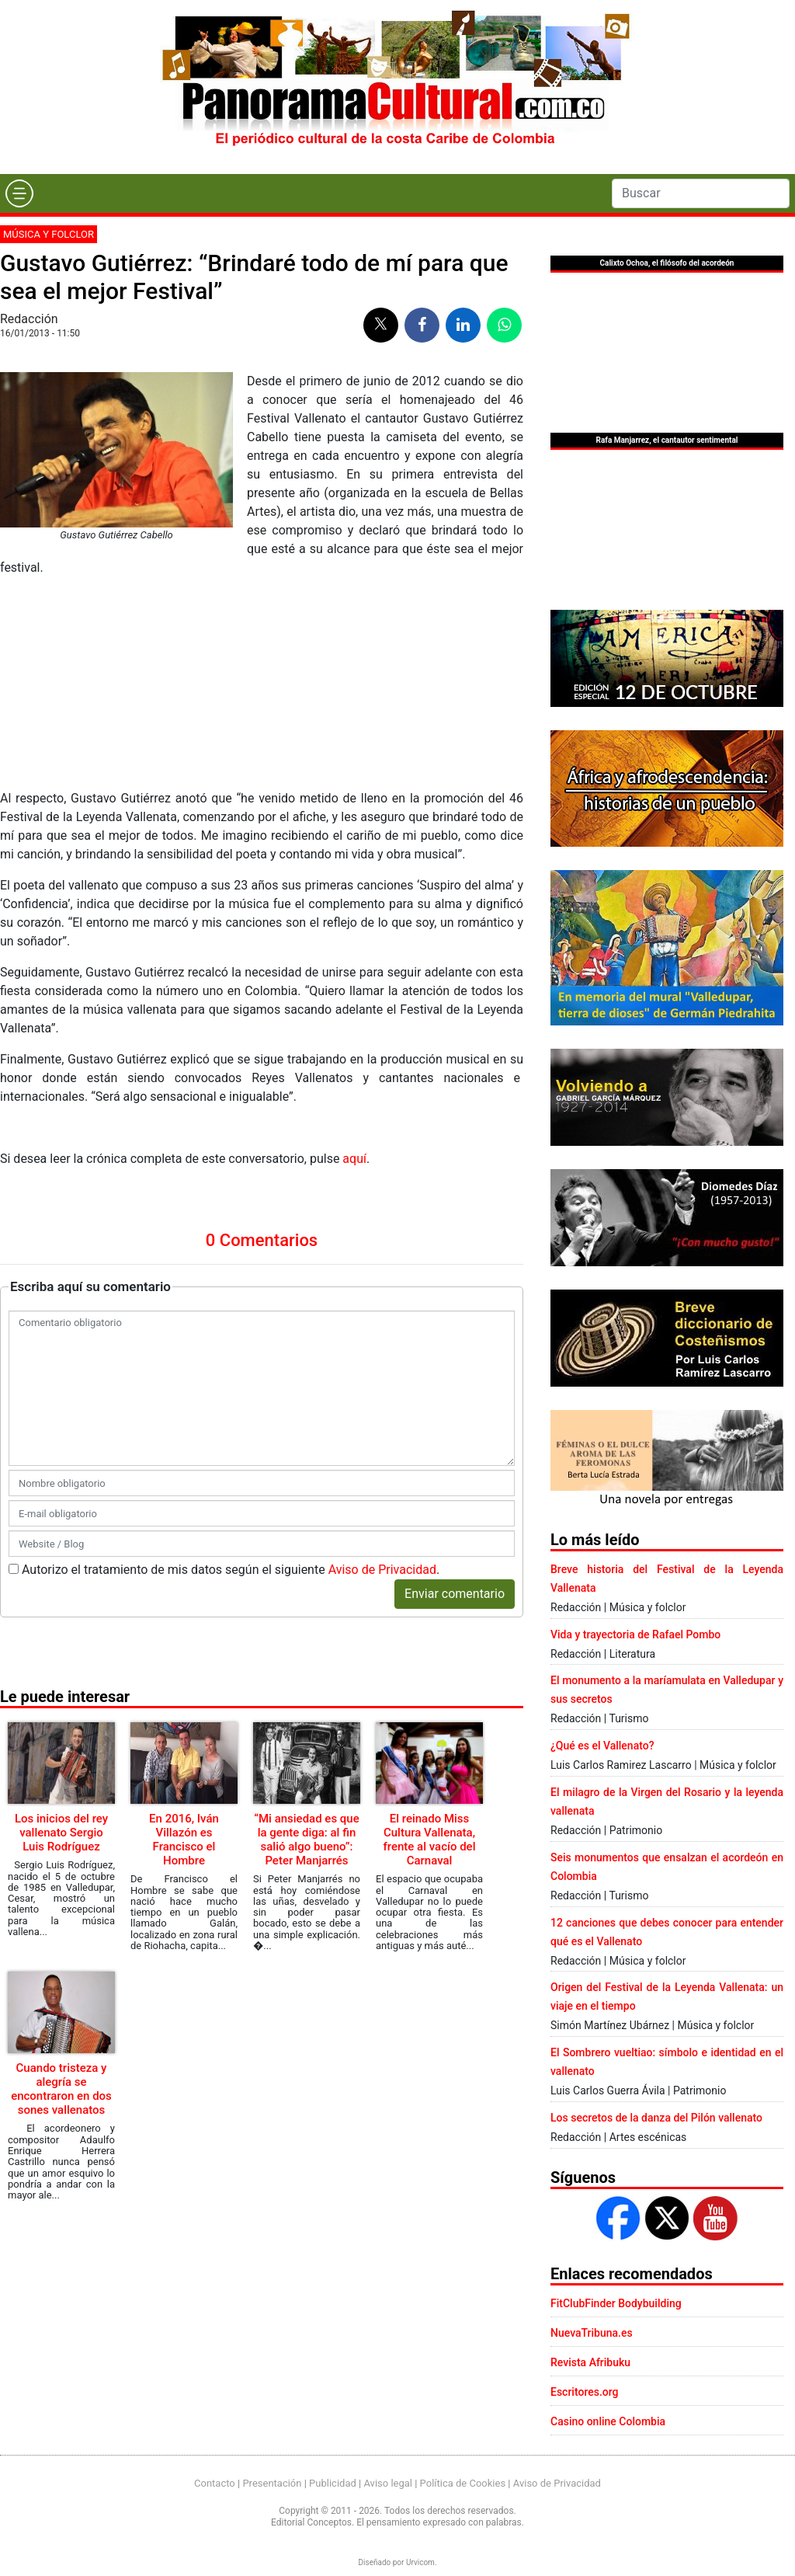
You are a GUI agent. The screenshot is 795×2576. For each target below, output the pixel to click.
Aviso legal (387, 2483)
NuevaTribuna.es (591, 2333)
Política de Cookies (463, 2483)
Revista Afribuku (590, 2362)
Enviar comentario (454, 1394)
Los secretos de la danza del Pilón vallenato (656, 2117)
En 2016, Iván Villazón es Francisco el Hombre (184, 1640)
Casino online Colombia (607, 2421)
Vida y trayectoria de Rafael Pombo (635, 1634)
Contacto (214, 2483)
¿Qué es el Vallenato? (602, 1745)
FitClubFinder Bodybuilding (616, 2303)
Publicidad (332, 2483)
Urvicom (420, 2562)
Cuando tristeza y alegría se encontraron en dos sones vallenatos (61, 1889)
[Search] (701, 193)
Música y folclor (48, 234)
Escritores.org (584, 2392)
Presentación (271, 2483)
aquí (352, 959)
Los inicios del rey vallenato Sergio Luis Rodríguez (61, 1633)
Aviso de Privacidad (382, 1370)
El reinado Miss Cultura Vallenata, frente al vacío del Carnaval (430, 1640)
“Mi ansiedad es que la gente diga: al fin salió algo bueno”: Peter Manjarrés (306, 1640)
